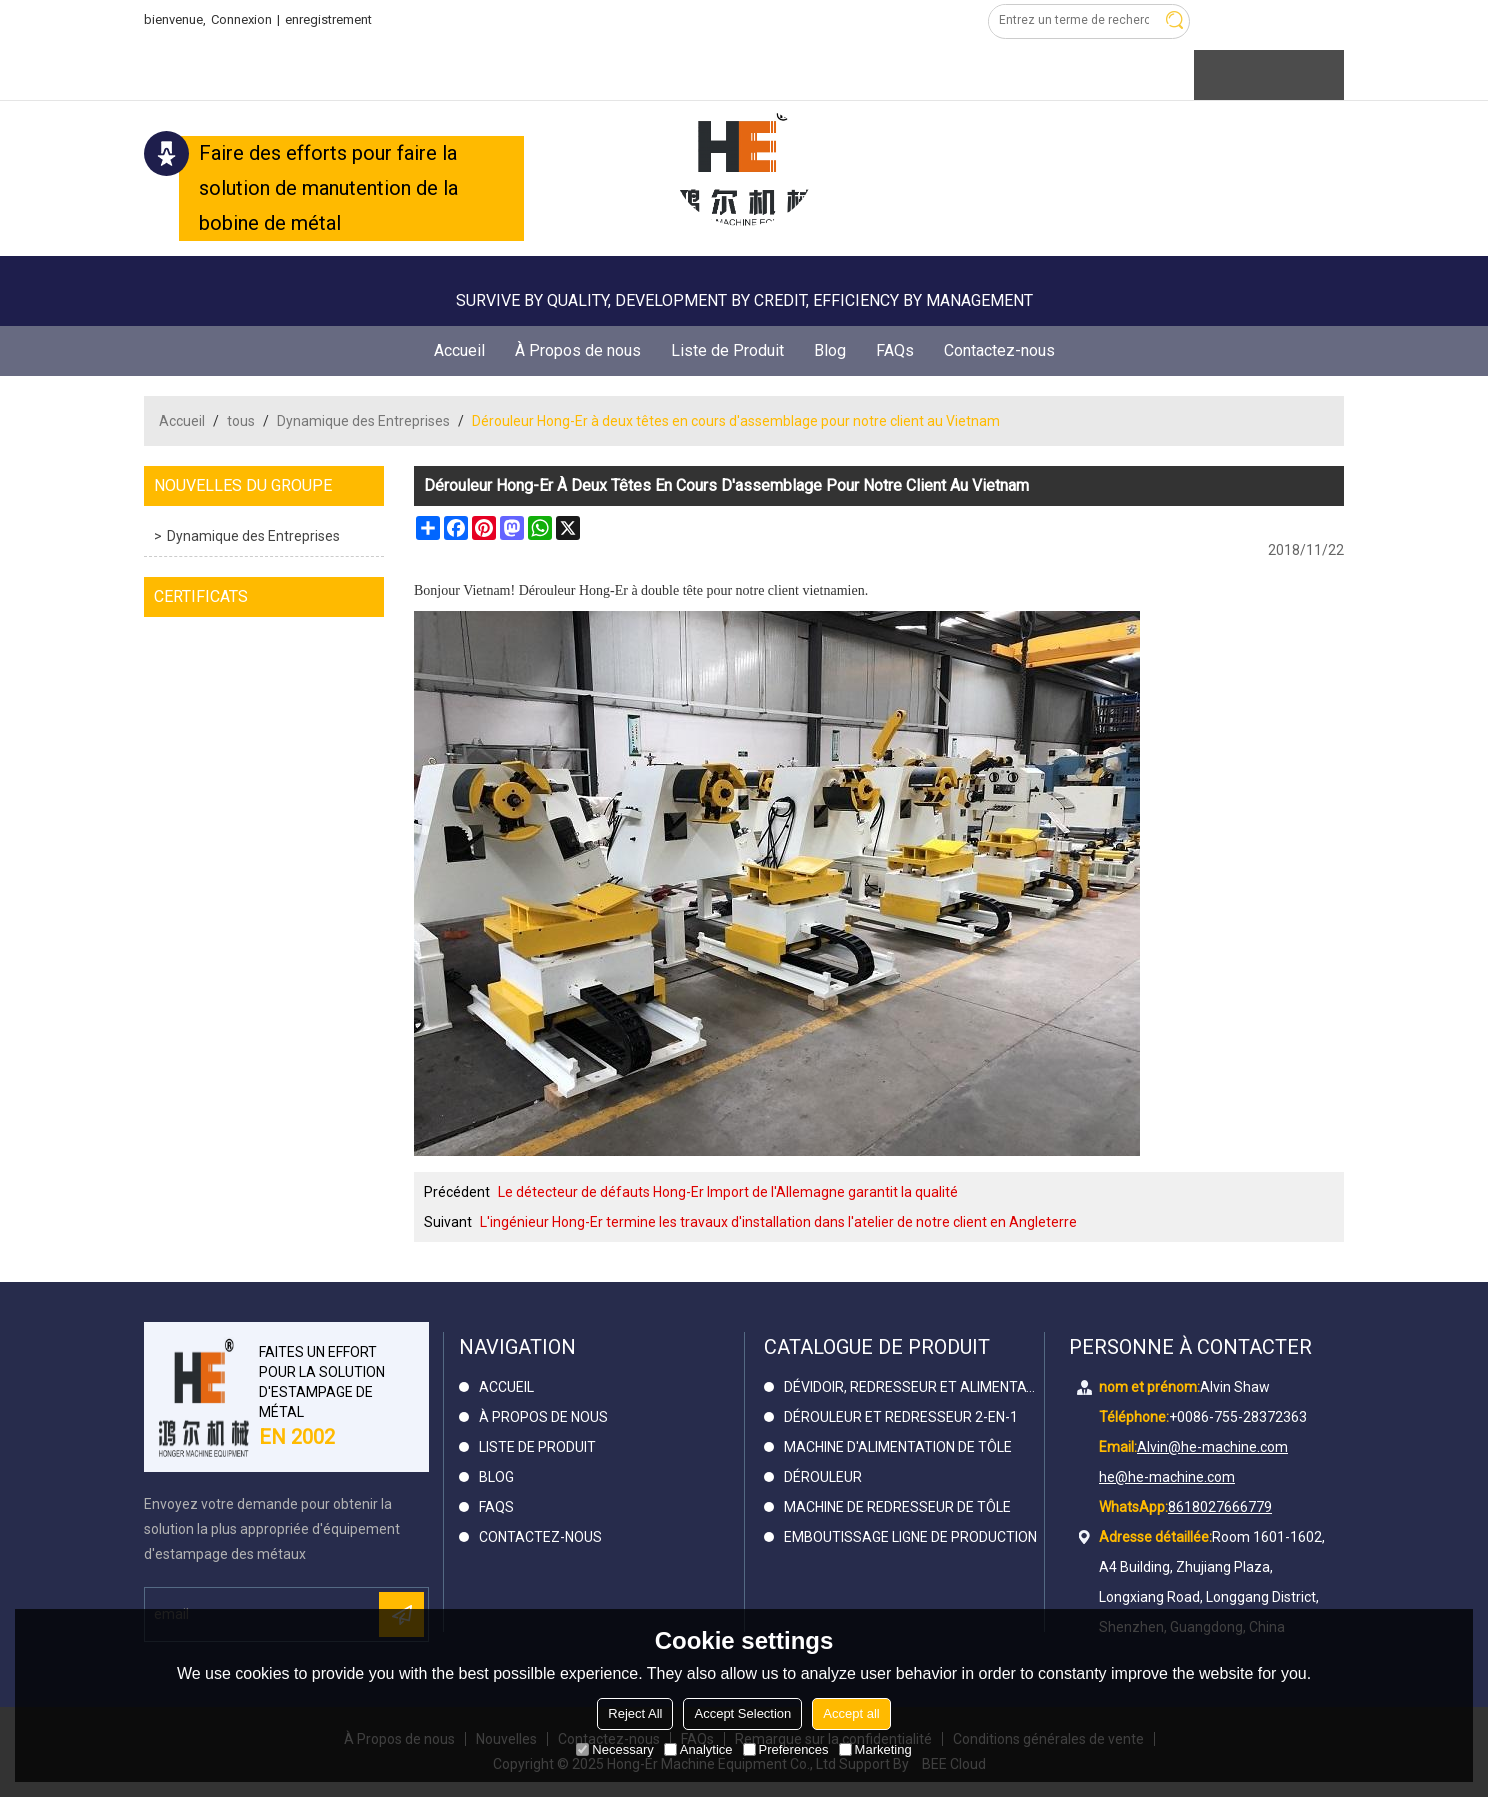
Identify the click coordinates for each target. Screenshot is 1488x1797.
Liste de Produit (727, 350)
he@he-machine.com (1167, 1477)
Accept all (851, 1713)
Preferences (786, 1749)
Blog (830, 350)
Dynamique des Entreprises (363, 421)
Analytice (698, 1749)
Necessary (614, 1749)
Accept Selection (742, 1713)
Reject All (635, 1713)
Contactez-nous (999, 350)
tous (241, 421)
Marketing (875, 1749)
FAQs (895, 350)
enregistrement (328, 19)
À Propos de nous (578, 350)
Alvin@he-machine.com (1212, 1447)
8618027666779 (1220, 1507)
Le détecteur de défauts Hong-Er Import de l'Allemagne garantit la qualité (728, 1192)
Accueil (459, 350)
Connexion (241, 19)
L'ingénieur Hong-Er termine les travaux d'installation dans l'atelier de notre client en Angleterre (778, 1222)
